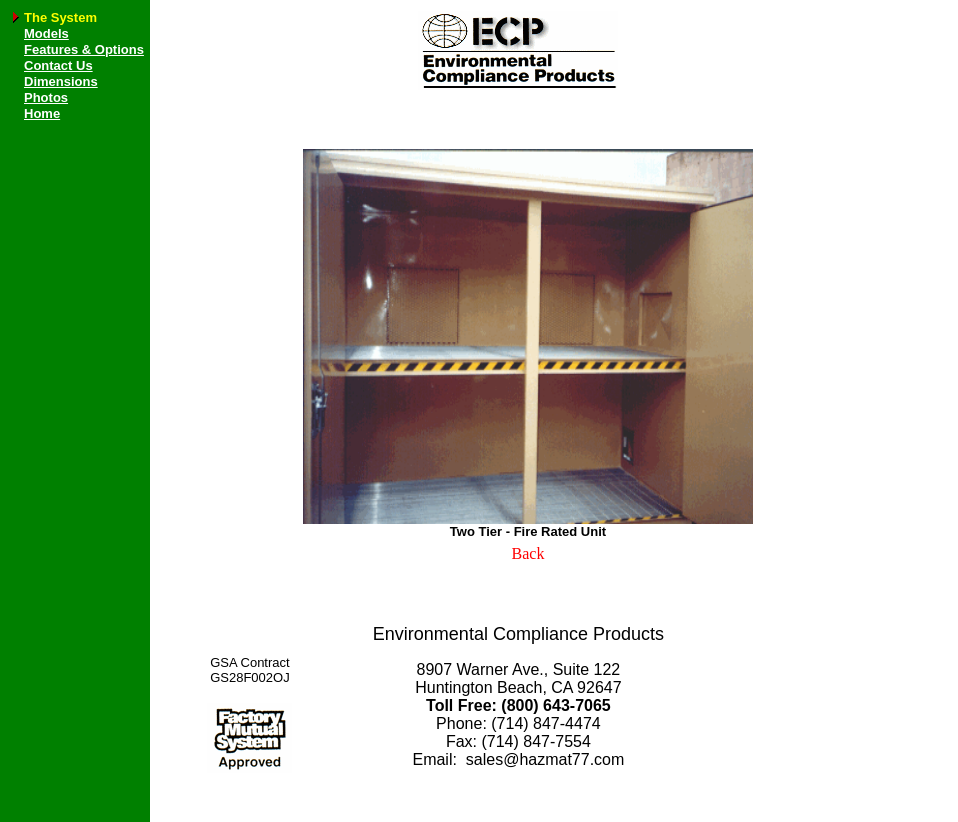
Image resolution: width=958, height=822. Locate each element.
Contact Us (58, 65)
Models (46, 33)
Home (42, 113)
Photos (46, 97)
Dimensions (61, 81)
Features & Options (84, 49)
